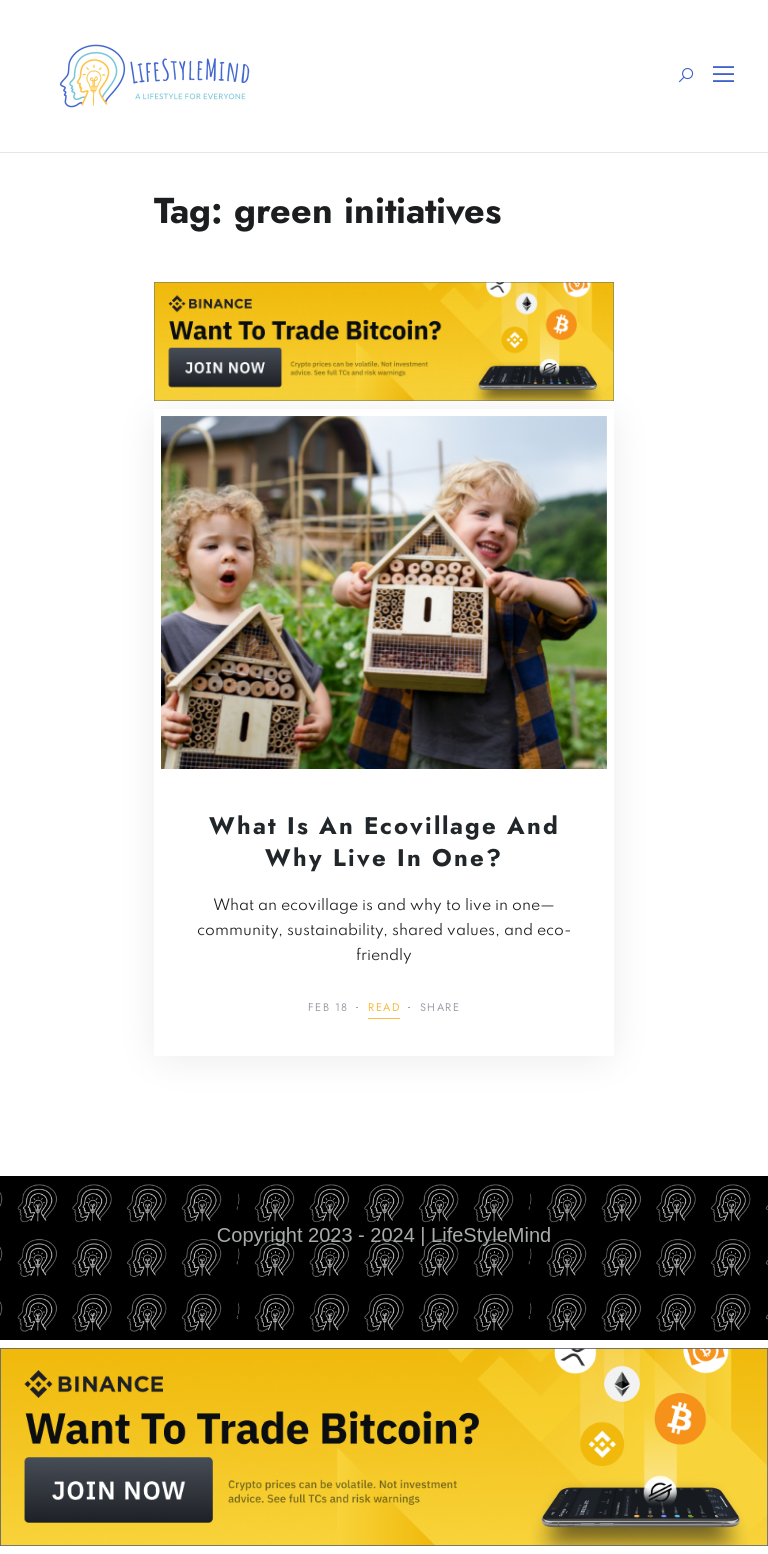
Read (384, 1008)
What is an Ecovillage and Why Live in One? (384, 841)
